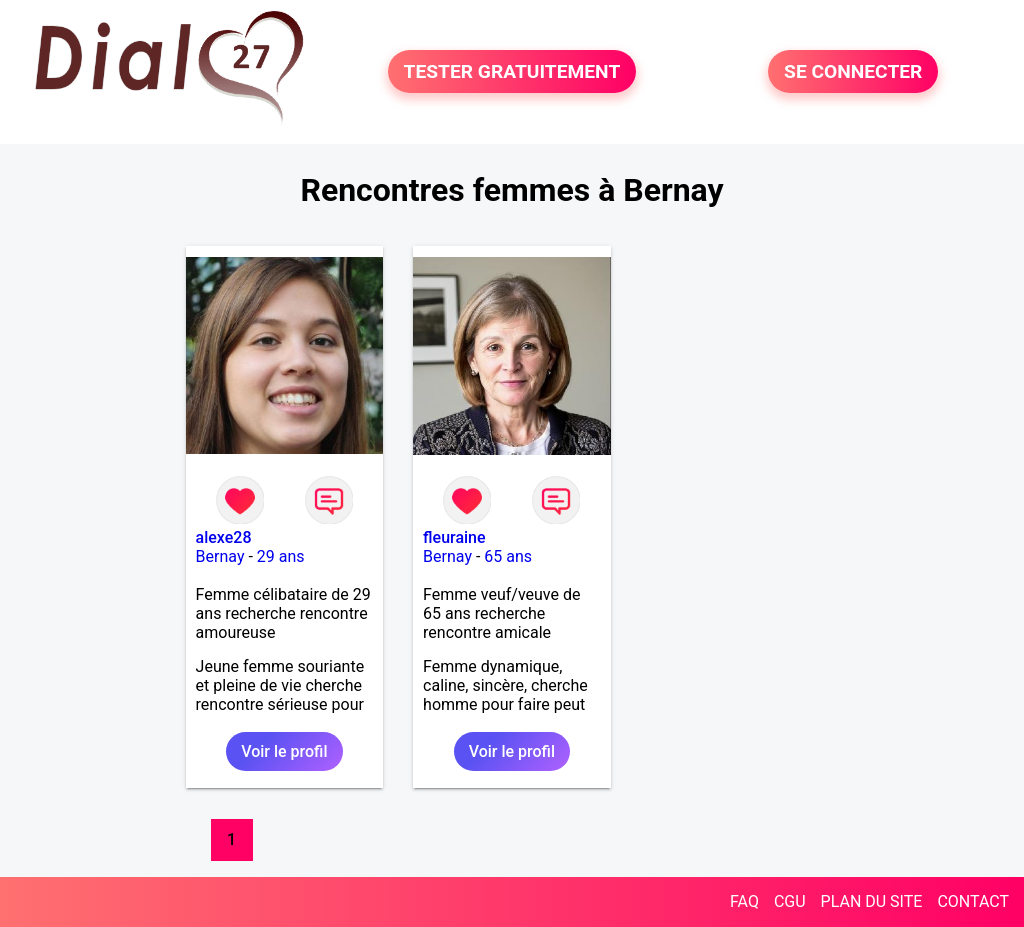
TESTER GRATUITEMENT (512, 71)
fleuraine (454, 537)
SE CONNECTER (853, 71)
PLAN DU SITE (872, 901)
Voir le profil (284, 751)
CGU (790, 901)
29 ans (281, 556)
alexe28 (224, 537)
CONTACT (973, 901)
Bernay (220, 556)
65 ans (508, 556)
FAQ (744, 901)
